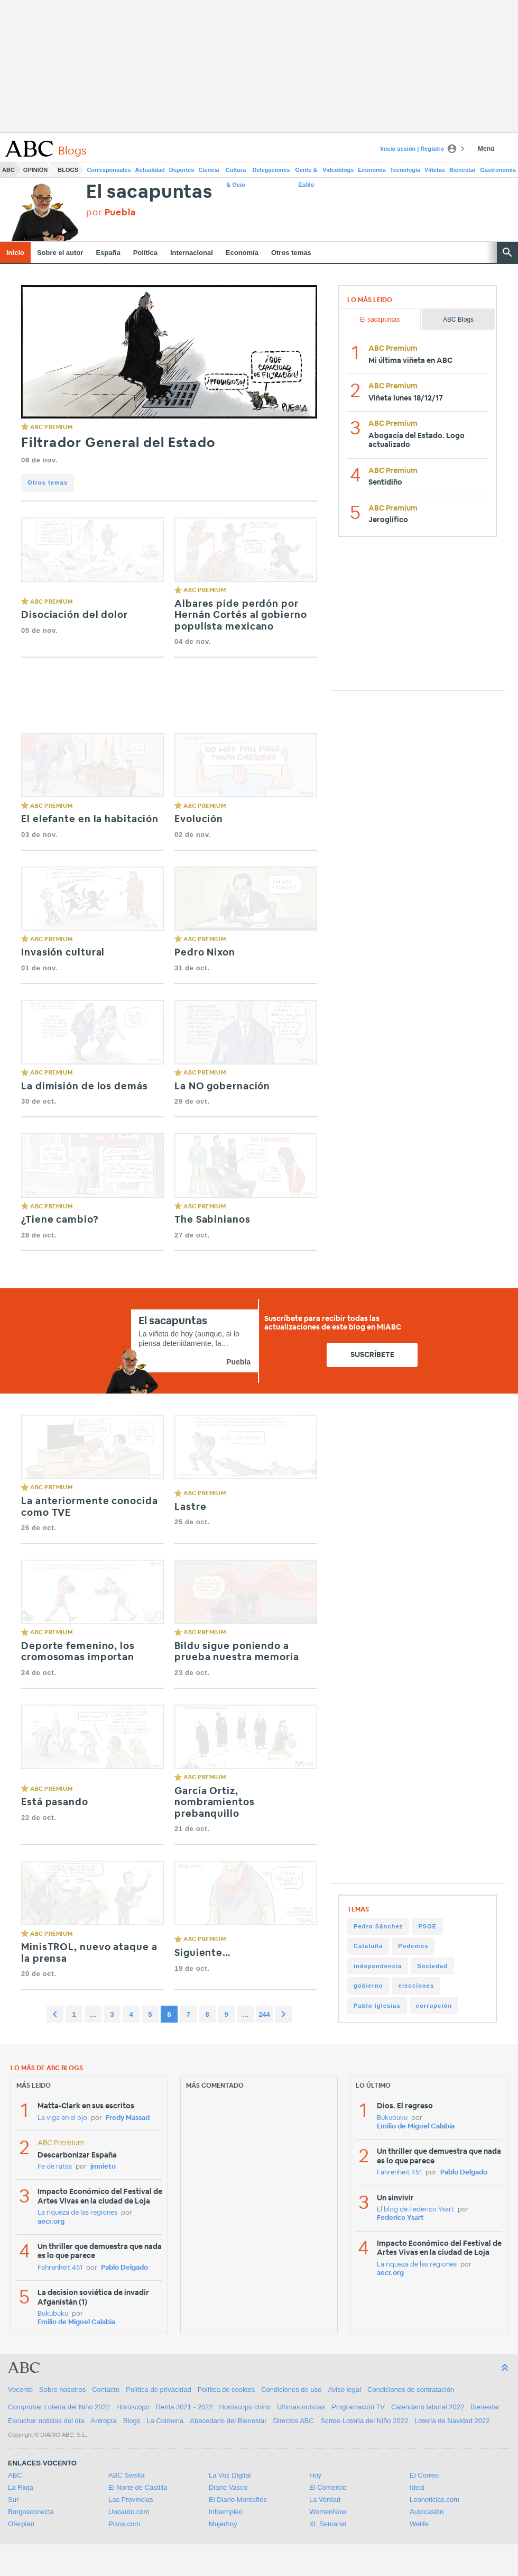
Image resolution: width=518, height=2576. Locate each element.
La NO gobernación (222, 1086)
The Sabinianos (212, 1220)
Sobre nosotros (62, 2389)
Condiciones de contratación (410, 2389)
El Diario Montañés (238, 2499)
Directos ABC (293, 2421)
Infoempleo (226, 2511)
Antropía (104, 2421)
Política (145, 253)
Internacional (191, 253)
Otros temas (291, 253)
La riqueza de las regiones (77, 2212)
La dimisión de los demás (84, 1086)
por (111, 212)
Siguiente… (202, 1953)
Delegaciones (271, 170)
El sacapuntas (149, 192)
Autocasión (426, 2511)
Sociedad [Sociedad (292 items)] (432, 1966)
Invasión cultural (63, 953)
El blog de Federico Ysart (415, 2209)
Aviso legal (344, 2389)
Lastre (190, 1507)
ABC (8, 170)
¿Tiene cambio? (60, 1220)
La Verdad (324, 2499)
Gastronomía (498, 170)
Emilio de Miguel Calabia (76, 2322)
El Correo (424, 2475)
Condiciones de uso (291, 2389)
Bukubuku (53, 2313)
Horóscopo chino (245, 2407)
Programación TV (358, 2407)
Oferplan (21, 2523)
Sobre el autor (60, 253)
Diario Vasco (228, 2487)
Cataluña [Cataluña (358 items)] (368, 1946)
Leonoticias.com (434, 2499)
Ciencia (209, 170)
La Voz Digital (230, 2475)
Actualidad (150, 170)
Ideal (417, 2487)
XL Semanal (327, 2523)
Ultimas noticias (301, 2407)
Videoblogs (338, 170)
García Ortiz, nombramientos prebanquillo (214, 1803)
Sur (13, 2499)
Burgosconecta (31, 2511)
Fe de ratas (55, 2166)
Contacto (105, 2389)
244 (264, 2014)
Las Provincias (130, 2499)
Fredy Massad (128, 2118)
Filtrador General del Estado (118, 443)
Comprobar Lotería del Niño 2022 (59, 2407)
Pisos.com (124, 2523)
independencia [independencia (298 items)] (378, 1966)
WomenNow (328, 2511)
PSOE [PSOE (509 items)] (427, 1926)
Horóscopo (133, 2407)
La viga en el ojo (62, 2118)
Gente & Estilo (306, 172)
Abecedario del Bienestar (228, 2421)
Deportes (182, 170)
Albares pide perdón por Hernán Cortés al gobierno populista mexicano (240, 615)
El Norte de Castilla (137, 2487)
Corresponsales (109, 170)
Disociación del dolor (74, 615)
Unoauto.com (128, 2511)
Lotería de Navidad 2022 (451, 2421)
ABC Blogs (458, 319)
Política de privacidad (158, 2389)
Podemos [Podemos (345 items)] (413, 1946)
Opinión (35, 170)
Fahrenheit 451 (60, 2267)
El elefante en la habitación (90, 819)
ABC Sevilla (126, 2475)
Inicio (15, 253)
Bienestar (462, 170)
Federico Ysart (400, 2218)
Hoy (315, 2475)
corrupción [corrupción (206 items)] (434, 2005)
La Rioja (20, 2487)
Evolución (198, 819)
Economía (372, 170)
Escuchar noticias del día (46, 2421)
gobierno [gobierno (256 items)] (368, 1985)
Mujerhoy (223, 2523)
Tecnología (405, 170)
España (108, 253)
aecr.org (51, 2221)
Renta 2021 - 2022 (184, 2407)
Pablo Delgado (124, 2267)
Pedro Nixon (204, 953)
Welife (419, 2523)
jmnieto (103, 2166)
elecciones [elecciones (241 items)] (416, 1985)
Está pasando (54, 1802)
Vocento (20, 2389)
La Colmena (164, 2421)
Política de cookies (226, 2389)
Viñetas (434, 170)
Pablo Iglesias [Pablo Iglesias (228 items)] (377, 2005)
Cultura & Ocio (236, 172)
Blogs (68, 170)
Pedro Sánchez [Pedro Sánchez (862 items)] (378, 1926)
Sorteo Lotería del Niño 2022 (364, 2421)
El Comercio (328, 2487)
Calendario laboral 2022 (427, 2407)
